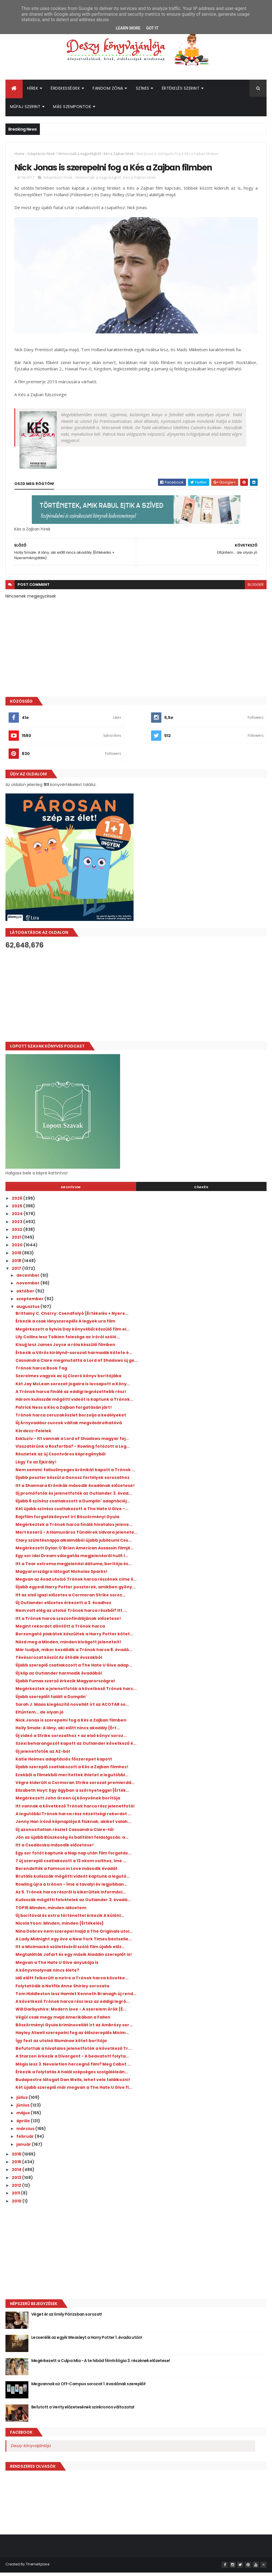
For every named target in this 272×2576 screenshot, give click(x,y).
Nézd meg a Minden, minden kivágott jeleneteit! (68, 1646)
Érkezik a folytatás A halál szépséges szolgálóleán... (71, 2076)
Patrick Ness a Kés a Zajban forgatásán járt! (63, 1411)
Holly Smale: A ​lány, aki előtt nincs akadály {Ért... (67, 1732)
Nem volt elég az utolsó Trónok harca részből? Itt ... (71, 1614)
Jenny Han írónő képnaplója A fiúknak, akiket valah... (73, 1825)
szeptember (30, 1303)
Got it (152, 28)
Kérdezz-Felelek (33, 1435)
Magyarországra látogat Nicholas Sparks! (61, 1575)
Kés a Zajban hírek (119, 155)
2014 (17, 2174)
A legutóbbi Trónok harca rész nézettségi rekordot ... (73, 1818)
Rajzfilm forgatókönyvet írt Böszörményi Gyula (67, 1521)
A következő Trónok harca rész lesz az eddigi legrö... (72, 2005)
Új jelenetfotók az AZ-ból (42, 1755)
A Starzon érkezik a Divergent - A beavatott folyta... (72, 2060)
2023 (17, 1226)
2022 (17, 1233)
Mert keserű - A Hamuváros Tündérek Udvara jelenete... (76, 1536)
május (23, 2117)
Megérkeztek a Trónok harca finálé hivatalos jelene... (73, 1528)
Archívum (71, 1191)
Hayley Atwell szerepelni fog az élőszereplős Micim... (72, 2037)
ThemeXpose (37, 2568)
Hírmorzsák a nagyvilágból (79, 155)
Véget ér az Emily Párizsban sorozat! (66, 2318)
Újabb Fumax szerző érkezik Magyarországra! (65, 1685)
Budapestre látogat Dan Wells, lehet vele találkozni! (72, 2083)
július (22, 2101)
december (28, 1279)
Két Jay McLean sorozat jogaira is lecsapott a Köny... (72, 1388)
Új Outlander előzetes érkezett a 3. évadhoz (63, 1607)
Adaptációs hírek (41, 155)
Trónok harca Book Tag (41, 1372)
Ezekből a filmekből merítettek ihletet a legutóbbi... (71, 1779)
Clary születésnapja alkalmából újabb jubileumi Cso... (73, 1544)
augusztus (28, 1310)
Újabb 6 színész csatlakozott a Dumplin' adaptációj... (72, 1505)
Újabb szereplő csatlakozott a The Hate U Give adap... (73, 1669)
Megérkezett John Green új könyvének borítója (67, 1802)
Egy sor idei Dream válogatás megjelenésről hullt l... (71, 1560)
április (23, 2125)
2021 (17, 1241)
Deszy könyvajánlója (30, 2450)
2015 (17, 2166)
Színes (142, 90)
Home (19, 155)
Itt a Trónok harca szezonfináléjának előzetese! (68, 1622)
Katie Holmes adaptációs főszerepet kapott (63, 1763)
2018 (17, 1265)
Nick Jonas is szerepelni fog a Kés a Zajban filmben (70, 1724)
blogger (256, 588)
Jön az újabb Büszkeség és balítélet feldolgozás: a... (71, 1841)
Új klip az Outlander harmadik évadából (58, 1677)
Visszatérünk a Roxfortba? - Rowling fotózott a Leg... (72, 1450)
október (25, 1295)
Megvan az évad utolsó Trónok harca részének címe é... (76, 1583)
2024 (18, 1218)
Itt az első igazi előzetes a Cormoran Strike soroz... (70, 1599)
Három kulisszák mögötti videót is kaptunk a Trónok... (74, 1403)
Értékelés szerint (181, 90)
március (25, 2132)
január (24, 2148)
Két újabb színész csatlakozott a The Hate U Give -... (71, 1513)
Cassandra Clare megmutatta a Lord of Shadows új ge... (76, 1364)
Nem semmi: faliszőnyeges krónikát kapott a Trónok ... (75, 1474)
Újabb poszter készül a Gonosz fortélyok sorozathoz (72, 1481)
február (25, 2140)
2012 (17, 2189)
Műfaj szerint (25, 108)
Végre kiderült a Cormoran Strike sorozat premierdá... (75, 1786)
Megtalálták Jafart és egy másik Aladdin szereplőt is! (73, 1959)
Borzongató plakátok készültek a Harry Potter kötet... (74, 1638)
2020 (18, 1249)
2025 (17, 1210)
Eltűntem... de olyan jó (39, 1716)
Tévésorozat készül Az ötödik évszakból (58, 1661)
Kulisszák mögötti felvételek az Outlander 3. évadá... (73, 1904)
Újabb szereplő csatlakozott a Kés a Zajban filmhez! (71, 1771)
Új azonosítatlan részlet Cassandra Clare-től (64, 1833)
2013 (17, 2181)
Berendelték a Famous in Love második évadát (66, 1872)
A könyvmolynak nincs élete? (47, 1974)
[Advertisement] (136, 1000)
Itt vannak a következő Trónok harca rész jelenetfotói (74, 1810)
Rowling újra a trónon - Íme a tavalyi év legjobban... (71, 1888)
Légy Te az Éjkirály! (35, 1466)
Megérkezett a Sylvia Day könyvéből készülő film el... (72, 1333)
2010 (17, 2205)
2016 (17, 2158)
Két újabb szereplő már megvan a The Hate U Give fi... (73, 2091)
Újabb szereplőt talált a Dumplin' (51, 1700)
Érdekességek (65, 90)
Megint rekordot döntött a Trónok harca (60, 1630)
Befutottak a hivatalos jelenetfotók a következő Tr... (73, 2052)
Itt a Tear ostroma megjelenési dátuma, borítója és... (73, 1568)
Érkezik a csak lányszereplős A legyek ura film (65, 1325)
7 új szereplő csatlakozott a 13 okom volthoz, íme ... (70, 1865)
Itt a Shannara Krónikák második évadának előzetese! (75, 1489)
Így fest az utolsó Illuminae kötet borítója (61, 2045)
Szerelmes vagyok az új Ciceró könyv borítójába (68, 1380)
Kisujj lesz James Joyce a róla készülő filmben (65, 1348)
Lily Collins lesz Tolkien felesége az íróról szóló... (67, 1341)
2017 (17, 1272)
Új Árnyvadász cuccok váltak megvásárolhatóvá (68, 1427)
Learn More (128, 28)
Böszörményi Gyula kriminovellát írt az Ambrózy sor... (74, 2029)
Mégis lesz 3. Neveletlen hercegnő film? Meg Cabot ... (73, 2068)
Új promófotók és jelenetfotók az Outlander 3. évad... (73, 1497)
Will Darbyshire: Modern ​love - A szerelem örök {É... (70, 2013)
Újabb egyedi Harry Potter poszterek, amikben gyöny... (75, 1591)
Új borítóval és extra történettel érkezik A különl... (69, 1919)
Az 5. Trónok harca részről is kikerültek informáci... (70, 1896)
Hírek (32, 90)
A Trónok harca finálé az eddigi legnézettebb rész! (70, 1395)
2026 (17, 1202)
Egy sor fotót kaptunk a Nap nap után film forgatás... (73, 1857)
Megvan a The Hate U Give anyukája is (56, 1966)
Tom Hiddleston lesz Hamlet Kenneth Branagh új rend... (75, 1998)
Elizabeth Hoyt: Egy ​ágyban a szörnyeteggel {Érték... (72, 1794)
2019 (17, 1257)
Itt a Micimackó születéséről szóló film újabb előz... (70, 1951)
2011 (16, 2197)
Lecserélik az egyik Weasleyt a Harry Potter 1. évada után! (86, 2341)
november (28, 1287)
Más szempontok (72, 108)
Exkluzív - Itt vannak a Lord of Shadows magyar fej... (72, 1442)
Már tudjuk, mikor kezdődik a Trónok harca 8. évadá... (73, 1654)
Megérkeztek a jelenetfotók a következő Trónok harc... (76, 1692)
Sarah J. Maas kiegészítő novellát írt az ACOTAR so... (72, 1708)
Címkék (201, 1191)
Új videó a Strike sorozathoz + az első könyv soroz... (71, 1739)
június (23, 2109)
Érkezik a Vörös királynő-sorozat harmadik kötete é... (73, 1356)
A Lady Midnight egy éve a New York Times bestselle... (73, 1943)
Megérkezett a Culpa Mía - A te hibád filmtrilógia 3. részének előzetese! (100, 2364)
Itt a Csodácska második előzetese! (54, 1849)
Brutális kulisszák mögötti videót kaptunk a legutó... (72, 1880)
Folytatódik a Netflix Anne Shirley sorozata (62, 1990)
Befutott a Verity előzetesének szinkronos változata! (82, 2411)
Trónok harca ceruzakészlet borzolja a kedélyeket (70, 1419)
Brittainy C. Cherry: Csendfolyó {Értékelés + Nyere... (71, 1317)
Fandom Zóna (108, 90)
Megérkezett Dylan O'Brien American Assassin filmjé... (74, 1552)
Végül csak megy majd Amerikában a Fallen (62, 2021)
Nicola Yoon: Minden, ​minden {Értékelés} (59, 1927)
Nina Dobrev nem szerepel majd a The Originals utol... (74, 1935)
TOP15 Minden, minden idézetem (50, 1912)
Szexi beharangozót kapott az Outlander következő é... (75, 1747)
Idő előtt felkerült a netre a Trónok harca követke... (71, 1982)
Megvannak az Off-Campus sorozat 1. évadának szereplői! (88, 2388)
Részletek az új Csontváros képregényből (60, 1458)
